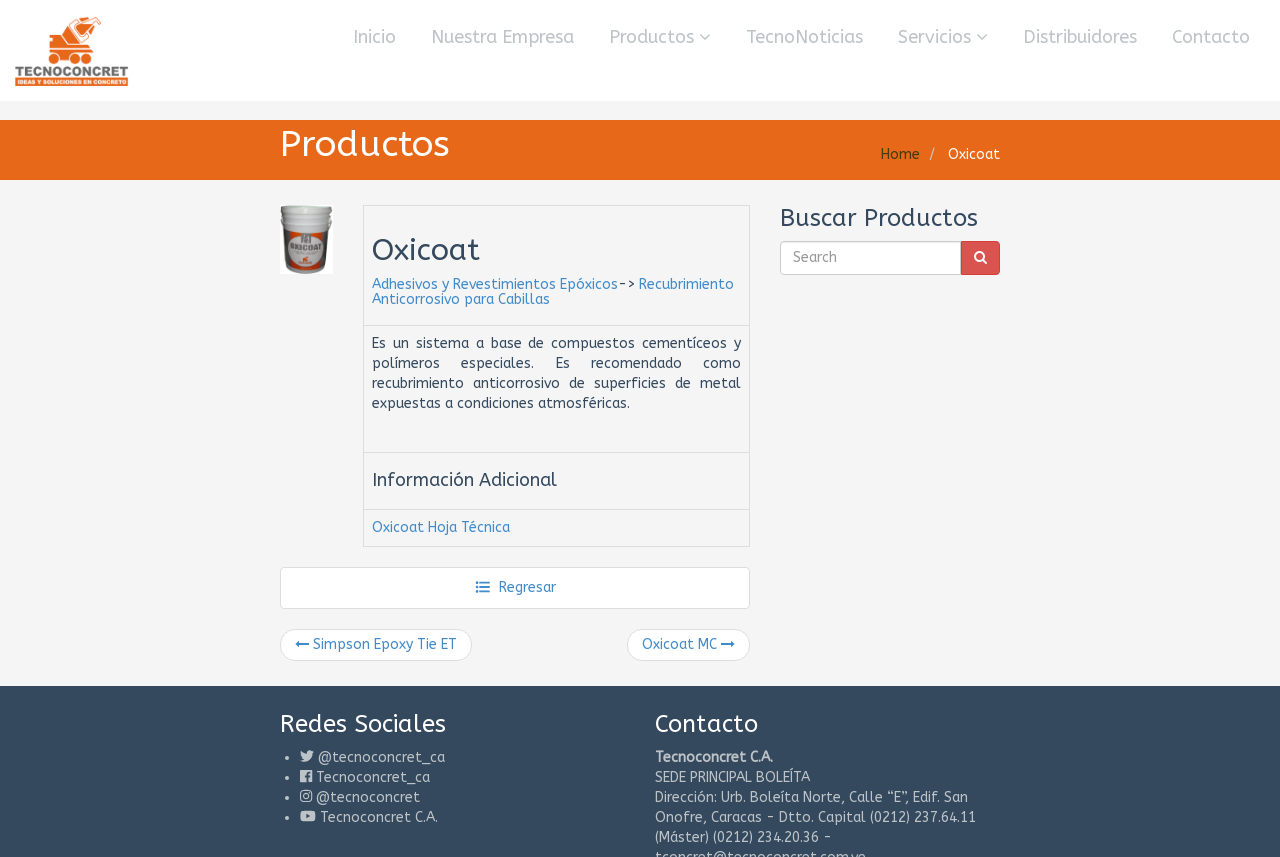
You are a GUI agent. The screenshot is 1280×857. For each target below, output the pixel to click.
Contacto (1211, 37)
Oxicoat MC (688, 644)
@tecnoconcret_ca (381, 757)
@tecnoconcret (368, 797)
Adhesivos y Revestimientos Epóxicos (495, 284)
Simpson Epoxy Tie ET (376, 644)
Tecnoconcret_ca (373, 777)
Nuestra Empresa (502, 37)
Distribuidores (1080, 37)
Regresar (515, 587)
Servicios (943, 37)
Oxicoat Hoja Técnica (441, 527)
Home (900, 154)
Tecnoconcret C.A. (379, 817)
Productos (660, 37)
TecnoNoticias (804, 37)
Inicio (374, 37)
